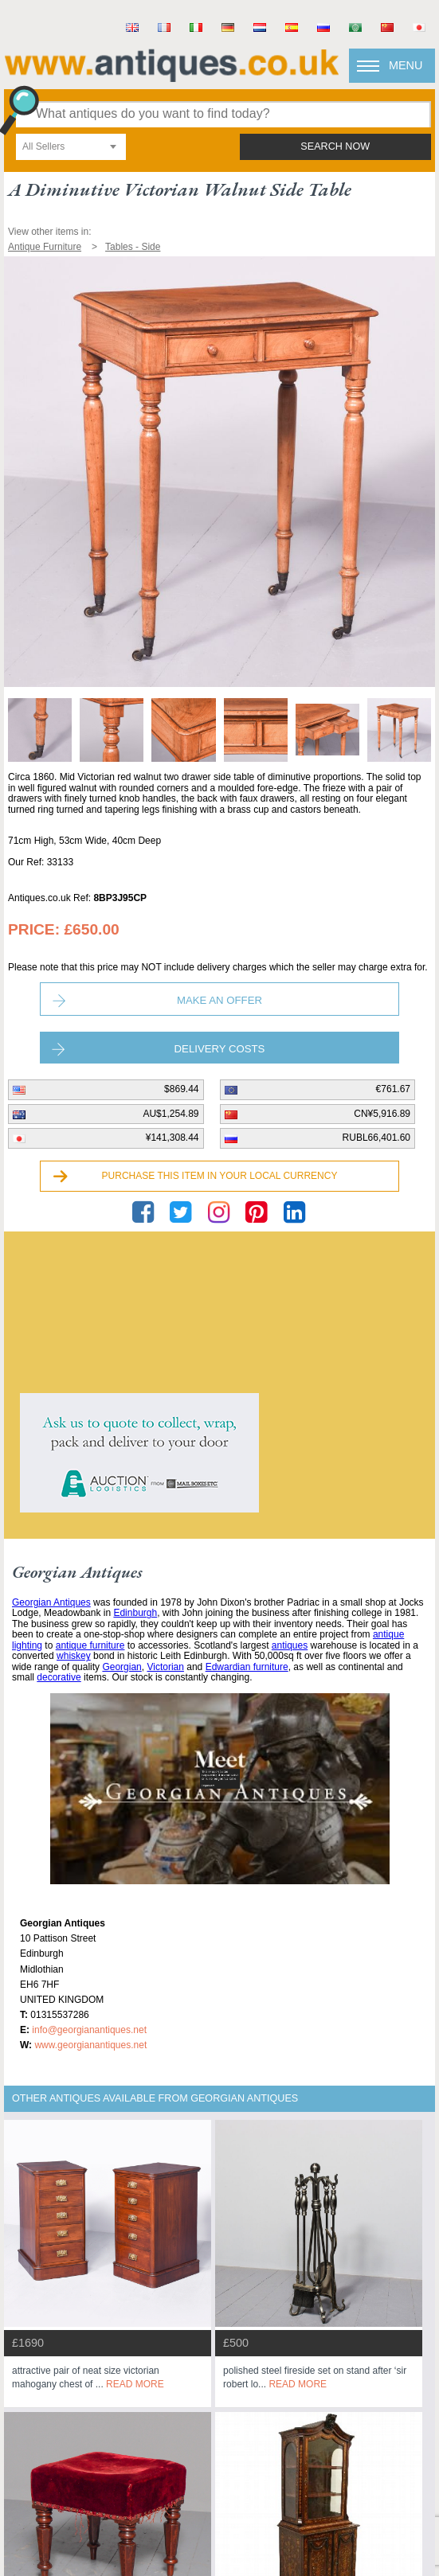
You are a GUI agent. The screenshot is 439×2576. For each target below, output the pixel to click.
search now (335, 146)
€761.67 (393, 1089)
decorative (58, 1677)
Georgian (121, 1666)
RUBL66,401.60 (376, 1137)
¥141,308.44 (172, 1137)
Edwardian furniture (247, 1666)
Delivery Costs (219, 1049)
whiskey (74, 1655)
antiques (290, 1645)
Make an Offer (219, 1000)
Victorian (165, 1666)
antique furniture (90, 1645)
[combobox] (71, 147)
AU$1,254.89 (170, 1113)
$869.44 (181, 1089)
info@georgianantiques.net (89, 2029)
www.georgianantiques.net (90, 2045)
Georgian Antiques (51, 1602)
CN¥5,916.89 (382, 1113)
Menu (405, 65)
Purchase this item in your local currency (220, 1175)
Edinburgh (135, 1612)
